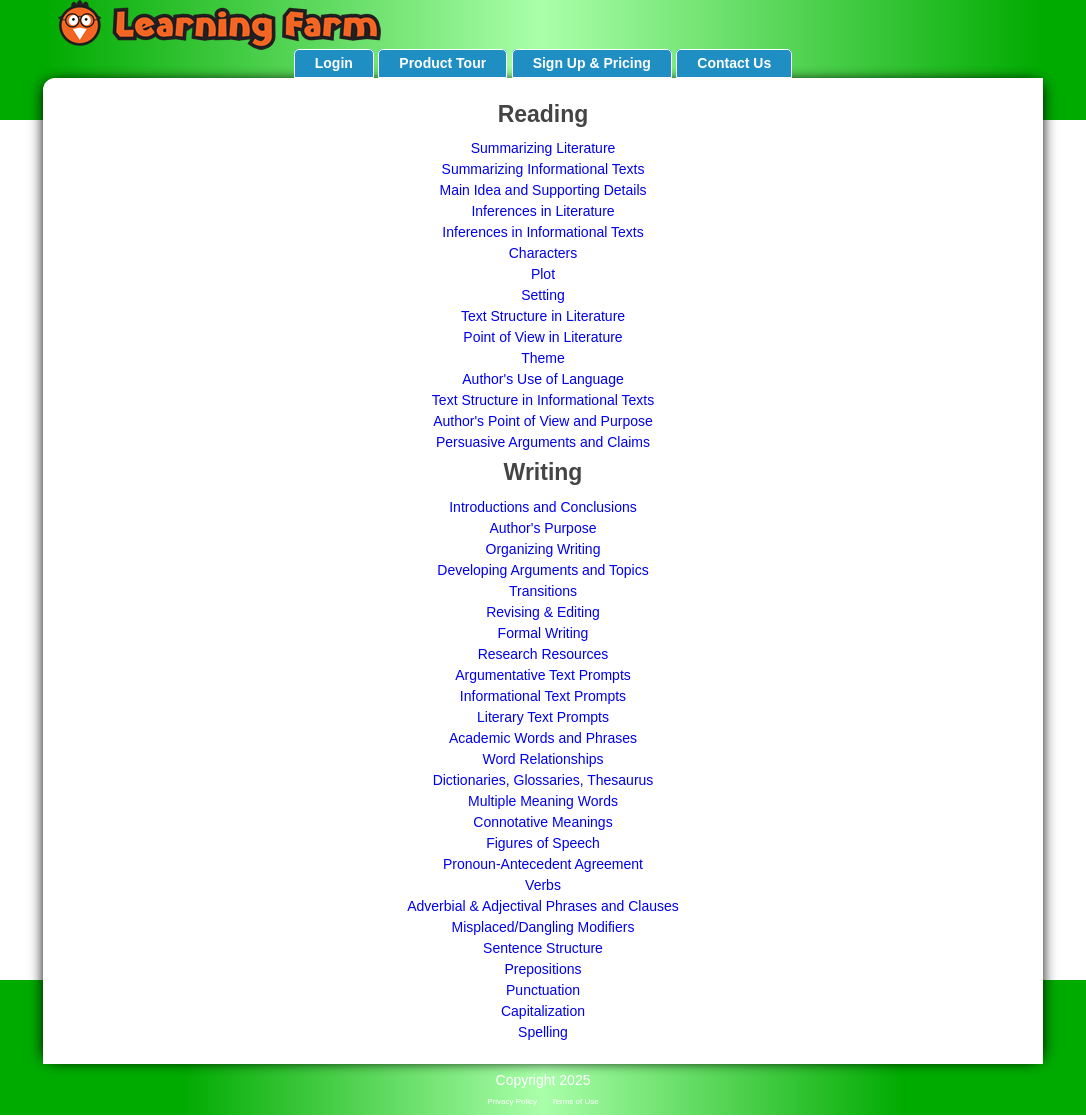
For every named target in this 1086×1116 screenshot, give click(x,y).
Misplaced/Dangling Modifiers (543, 927)
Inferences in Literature (542, 211)
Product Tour (442, 63)
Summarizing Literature (543, 148)
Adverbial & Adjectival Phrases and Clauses (543, 906)
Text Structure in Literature (543, 316)
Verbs (543, 885)
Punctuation (543, 990)
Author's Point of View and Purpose (543, 421)
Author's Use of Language (542, 379)
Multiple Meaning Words (543, 801)
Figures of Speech (543, 843)
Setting (543, 295)
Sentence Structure (543, 948)
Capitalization (543, 1011)
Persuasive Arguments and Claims (543, 442)
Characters (543, 253)
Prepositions (542, 969)
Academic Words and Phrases (543, 738)
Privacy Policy (512, 1101)
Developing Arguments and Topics (542, 570)
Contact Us (734, 63)
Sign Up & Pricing (592, 63)
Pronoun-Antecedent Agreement (543, 864)
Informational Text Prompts (543, 696)
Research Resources (543, 654)
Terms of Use (575, 1101)
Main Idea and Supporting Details (542, 190)
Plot (543, 274)
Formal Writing (543, 633)
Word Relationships (542, 759)
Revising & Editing (543, 612)
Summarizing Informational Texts (543, 169)
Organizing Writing (543, 549)
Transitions (543, 591)
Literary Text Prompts (543, 717)
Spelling (543, 1032)
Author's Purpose (543, 528)
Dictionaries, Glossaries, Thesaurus (543, 780)
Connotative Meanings (542, 822)
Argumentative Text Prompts (543, 675)
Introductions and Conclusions (543, 507)
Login (334, 63)
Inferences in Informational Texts (542, 232)
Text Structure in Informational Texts (543, 400)
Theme (543, 358)
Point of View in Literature (542, 337)
